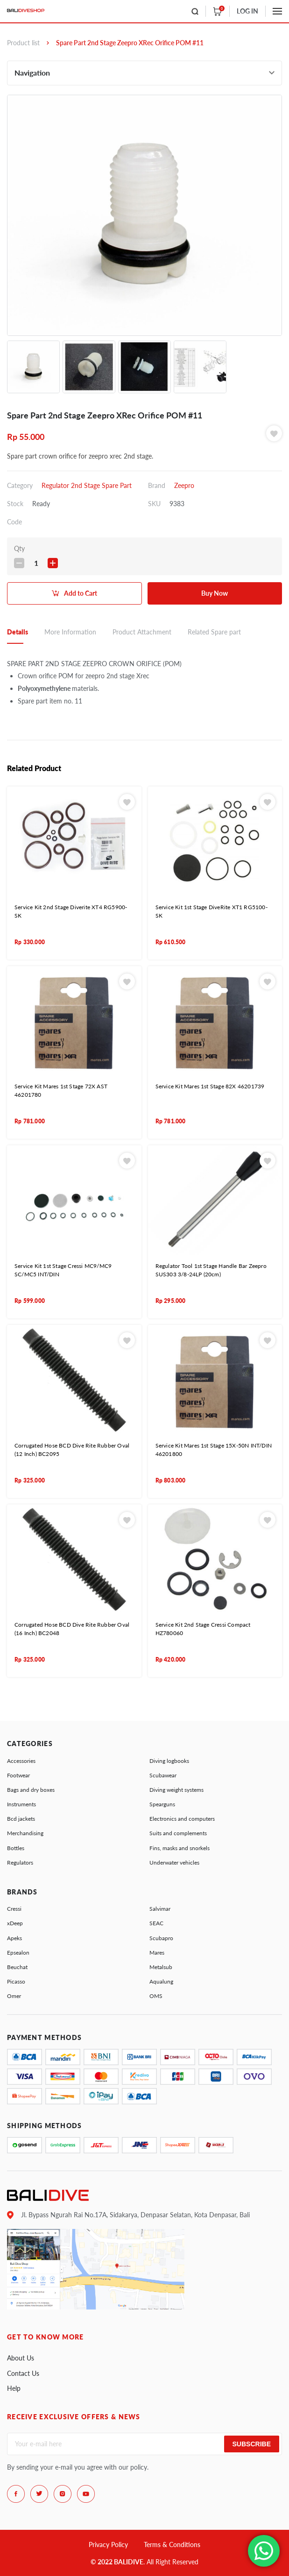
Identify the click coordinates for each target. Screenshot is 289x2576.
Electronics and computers (182, 1818)
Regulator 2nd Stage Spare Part (87, 485)
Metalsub (160, 1966)
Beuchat (17, 1966)
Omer (14, 1995)
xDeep (15, 1923)
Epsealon (18, 1952)
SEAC (156, 1923)
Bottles (15, 1848)
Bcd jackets (21, 1818)
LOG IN (247, 11)
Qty (19, 548)
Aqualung (161, 1981)
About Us (20, 2358)
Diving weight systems (176, 1789)
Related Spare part (214, 632)
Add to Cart (80, 593)
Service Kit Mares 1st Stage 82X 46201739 (210, 1086)
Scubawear (162, 1775)
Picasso (16, 1981)
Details (17, 632)
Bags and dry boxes (31, 1789)
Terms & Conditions (172, 2544)
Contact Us (23, 2373)
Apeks (14, 1938)
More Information (70, 632)
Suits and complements (178, 1833)
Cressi (14, 1908)
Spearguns (162, 1804)
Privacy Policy (108, 2544)
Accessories (21, 1760)
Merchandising (25, 1833)
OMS (155, 1995)
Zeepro (184, 485)
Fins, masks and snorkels (179, 1848)
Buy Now (214, 593)
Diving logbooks (169, 1760)
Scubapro (161, 1938)
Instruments (21, 1804)
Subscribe (252, 2444)
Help (14, 2388)
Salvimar (159, 1908)
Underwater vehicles (174, 1862)
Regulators (20, 1862)
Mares (156, 1952)
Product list (23, 43)
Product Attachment (142, 632)
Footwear (18, 1775)
